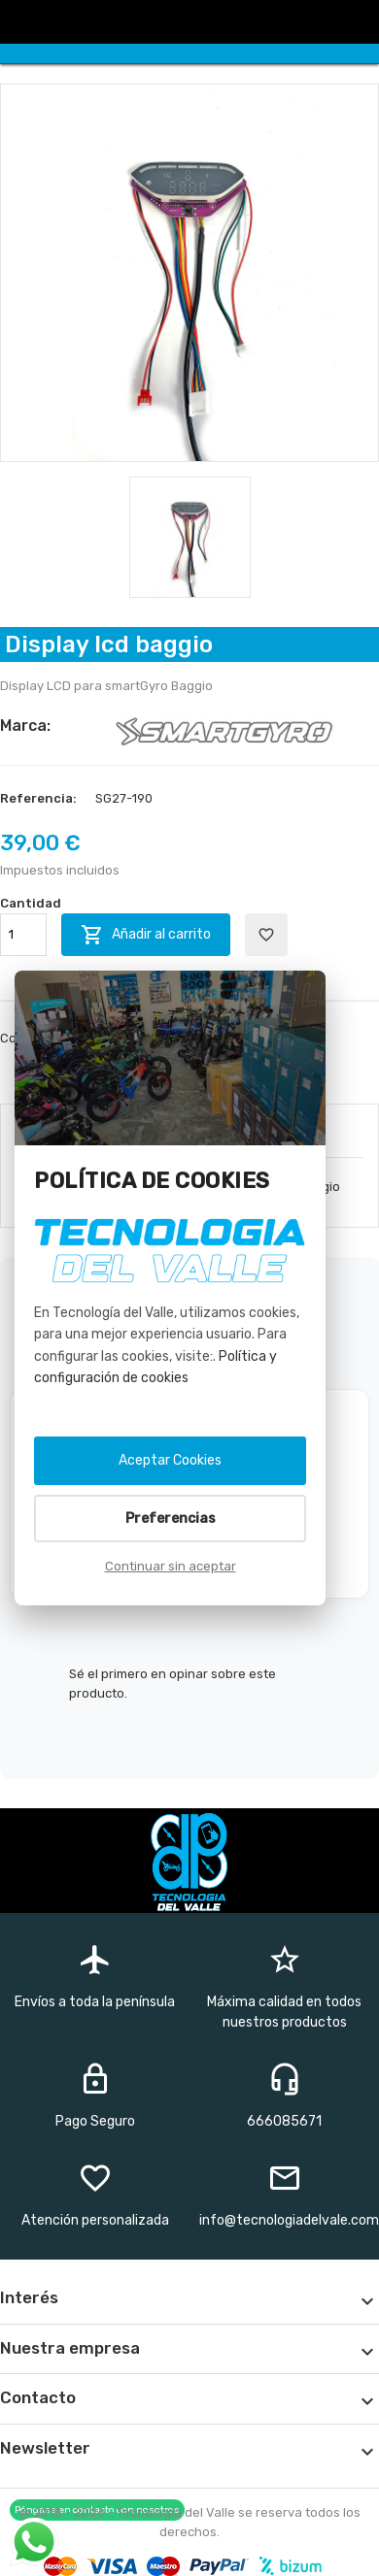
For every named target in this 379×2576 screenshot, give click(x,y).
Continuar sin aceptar (170, 1566)
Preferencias (170, 1518)
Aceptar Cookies (170, 1460)
